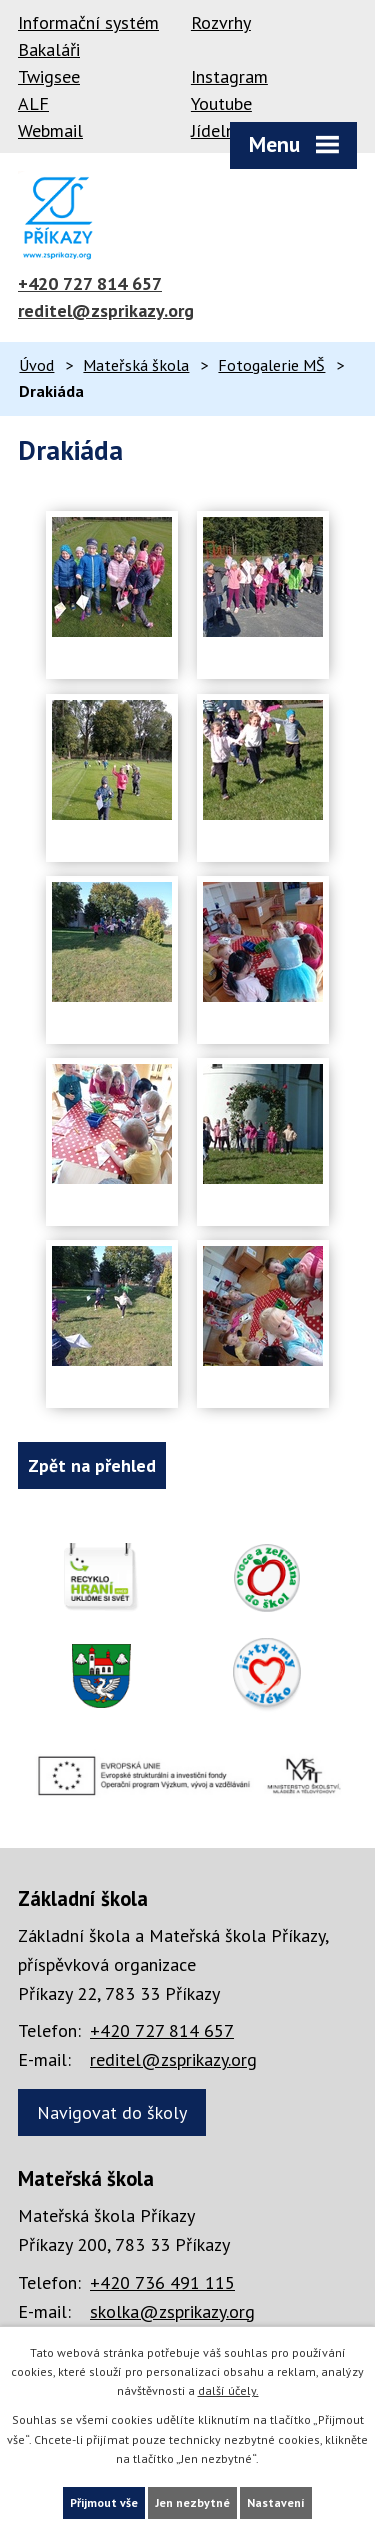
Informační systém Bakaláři (88, 36)
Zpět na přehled (92, 1465)
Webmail (50, 130)
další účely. (228, 2390)
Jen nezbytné (192, 2502)
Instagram (229, 76)
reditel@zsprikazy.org (106, 310)
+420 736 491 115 (162, 2282)
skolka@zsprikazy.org (172, 2311)
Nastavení (276, 2502)
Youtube (221, 103)
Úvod (36, 365)
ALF (33, 103)
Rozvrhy (221, 22)
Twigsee (49, 76)
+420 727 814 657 (90, 283)
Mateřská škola (136, 365)
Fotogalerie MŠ (271, 365)
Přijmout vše (104, 2502)
